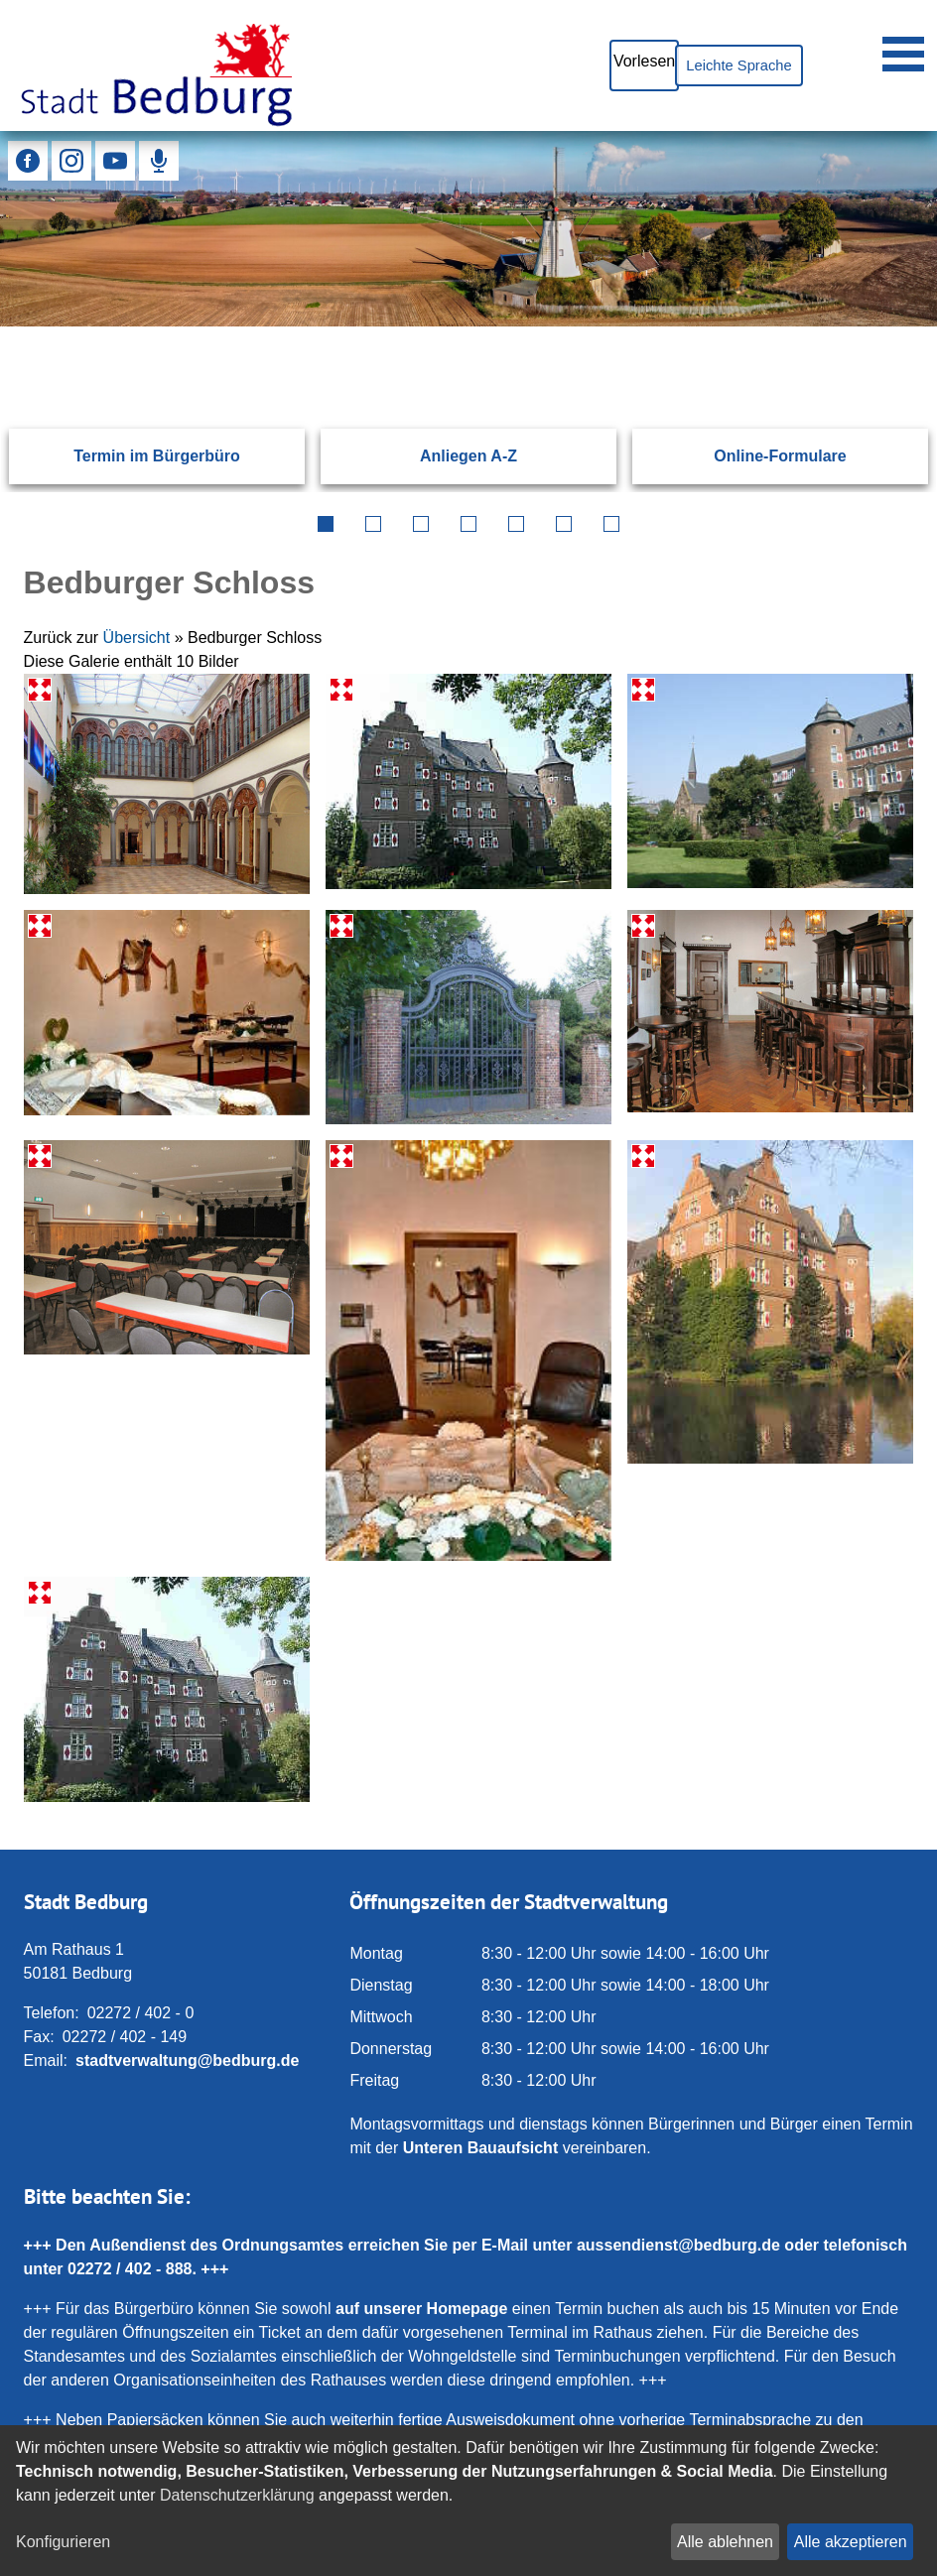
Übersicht (137, 637)
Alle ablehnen (725, 2541)
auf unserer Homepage (421, 2308)
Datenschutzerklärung (237, 2495)
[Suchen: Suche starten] (870, 325)
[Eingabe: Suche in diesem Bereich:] (445, 325)
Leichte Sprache (728, 65)
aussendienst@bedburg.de (678, 2245)
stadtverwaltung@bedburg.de (187, 2060)
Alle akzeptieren (850, 2541)
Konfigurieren (63, 2541)
